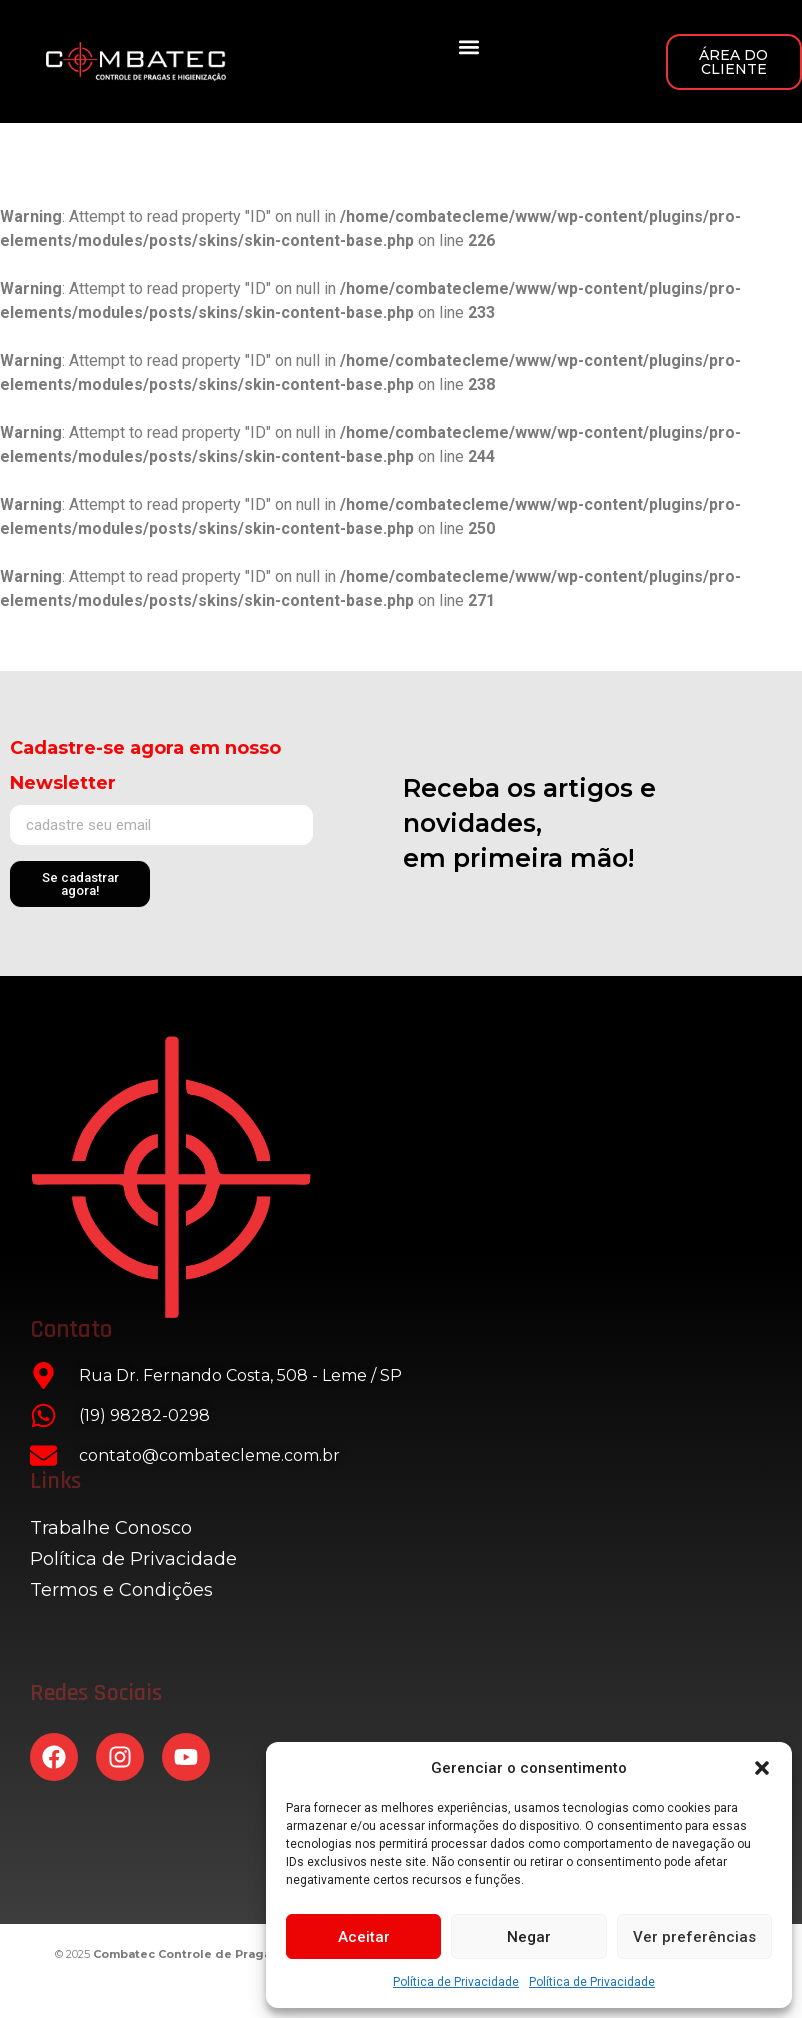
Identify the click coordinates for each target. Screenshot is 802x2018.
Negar (529, 1937)
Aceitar (364, 1937)
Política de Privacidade (456, 1982)
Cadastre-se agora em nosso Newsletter (145, 765)
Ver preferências (694, 1937)
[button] (762, 1768)
